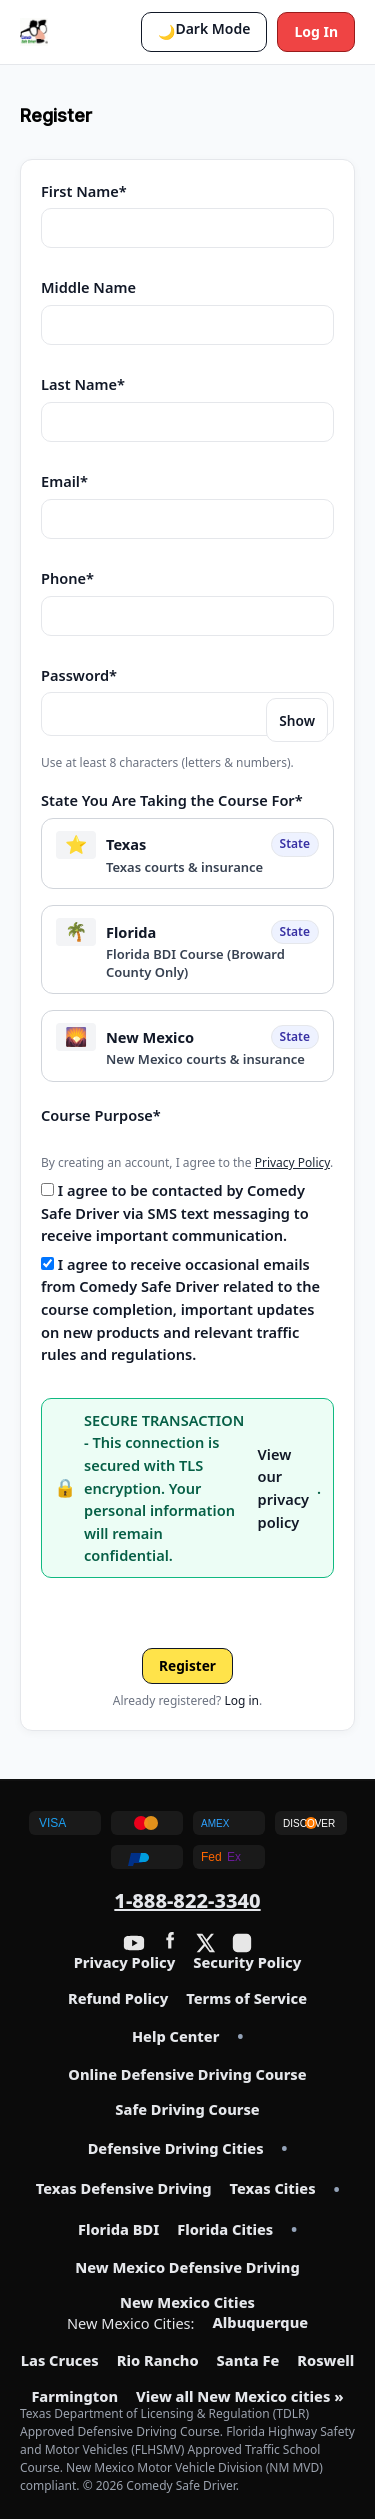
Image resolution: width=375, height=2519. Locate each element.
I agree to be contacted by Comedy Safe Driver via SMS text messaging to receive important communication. (175, 1212)
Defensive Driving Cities (176, 2149)
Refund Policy (118, 1999)
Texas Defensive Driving (124, 2189)
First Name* (84, 191)
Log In (316, 31)
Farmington (74, 2397)
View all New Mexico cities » (240, 2397)
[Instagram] (242, 1943)
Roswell (325, 2361)
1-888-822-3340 (187, 1900)
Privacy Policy (292, 1162)
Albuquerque (261, 2323)
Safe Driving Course (187, 2110)
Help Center (175, 2037)
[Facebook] (170, 1943)
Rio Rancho (158, 2361)
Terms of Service (246, 1999)
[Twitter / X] (206, 1943)
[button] (204, 32)
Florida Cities (225, 2230)
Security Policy (247, 1963)
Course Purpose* (101, 1115)
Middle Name (88, 287)
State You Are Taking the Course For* (172, 800)
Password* (79, 675)
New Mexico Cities (187, 2303)
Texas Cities (272, 2189)
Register (187, 1665)
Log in (241, 1700)
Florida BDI (118, 2230)
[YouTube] (134, 1943)
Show (297, 720)
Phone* (67, 578)
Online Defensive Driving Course (187, 2075)
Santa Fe (248, 2361)
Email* (64, 481)
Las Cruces (60, 2361)
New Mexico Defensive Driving (187, 2268)
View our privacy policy (283, 1488)
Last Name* (83, 384)
